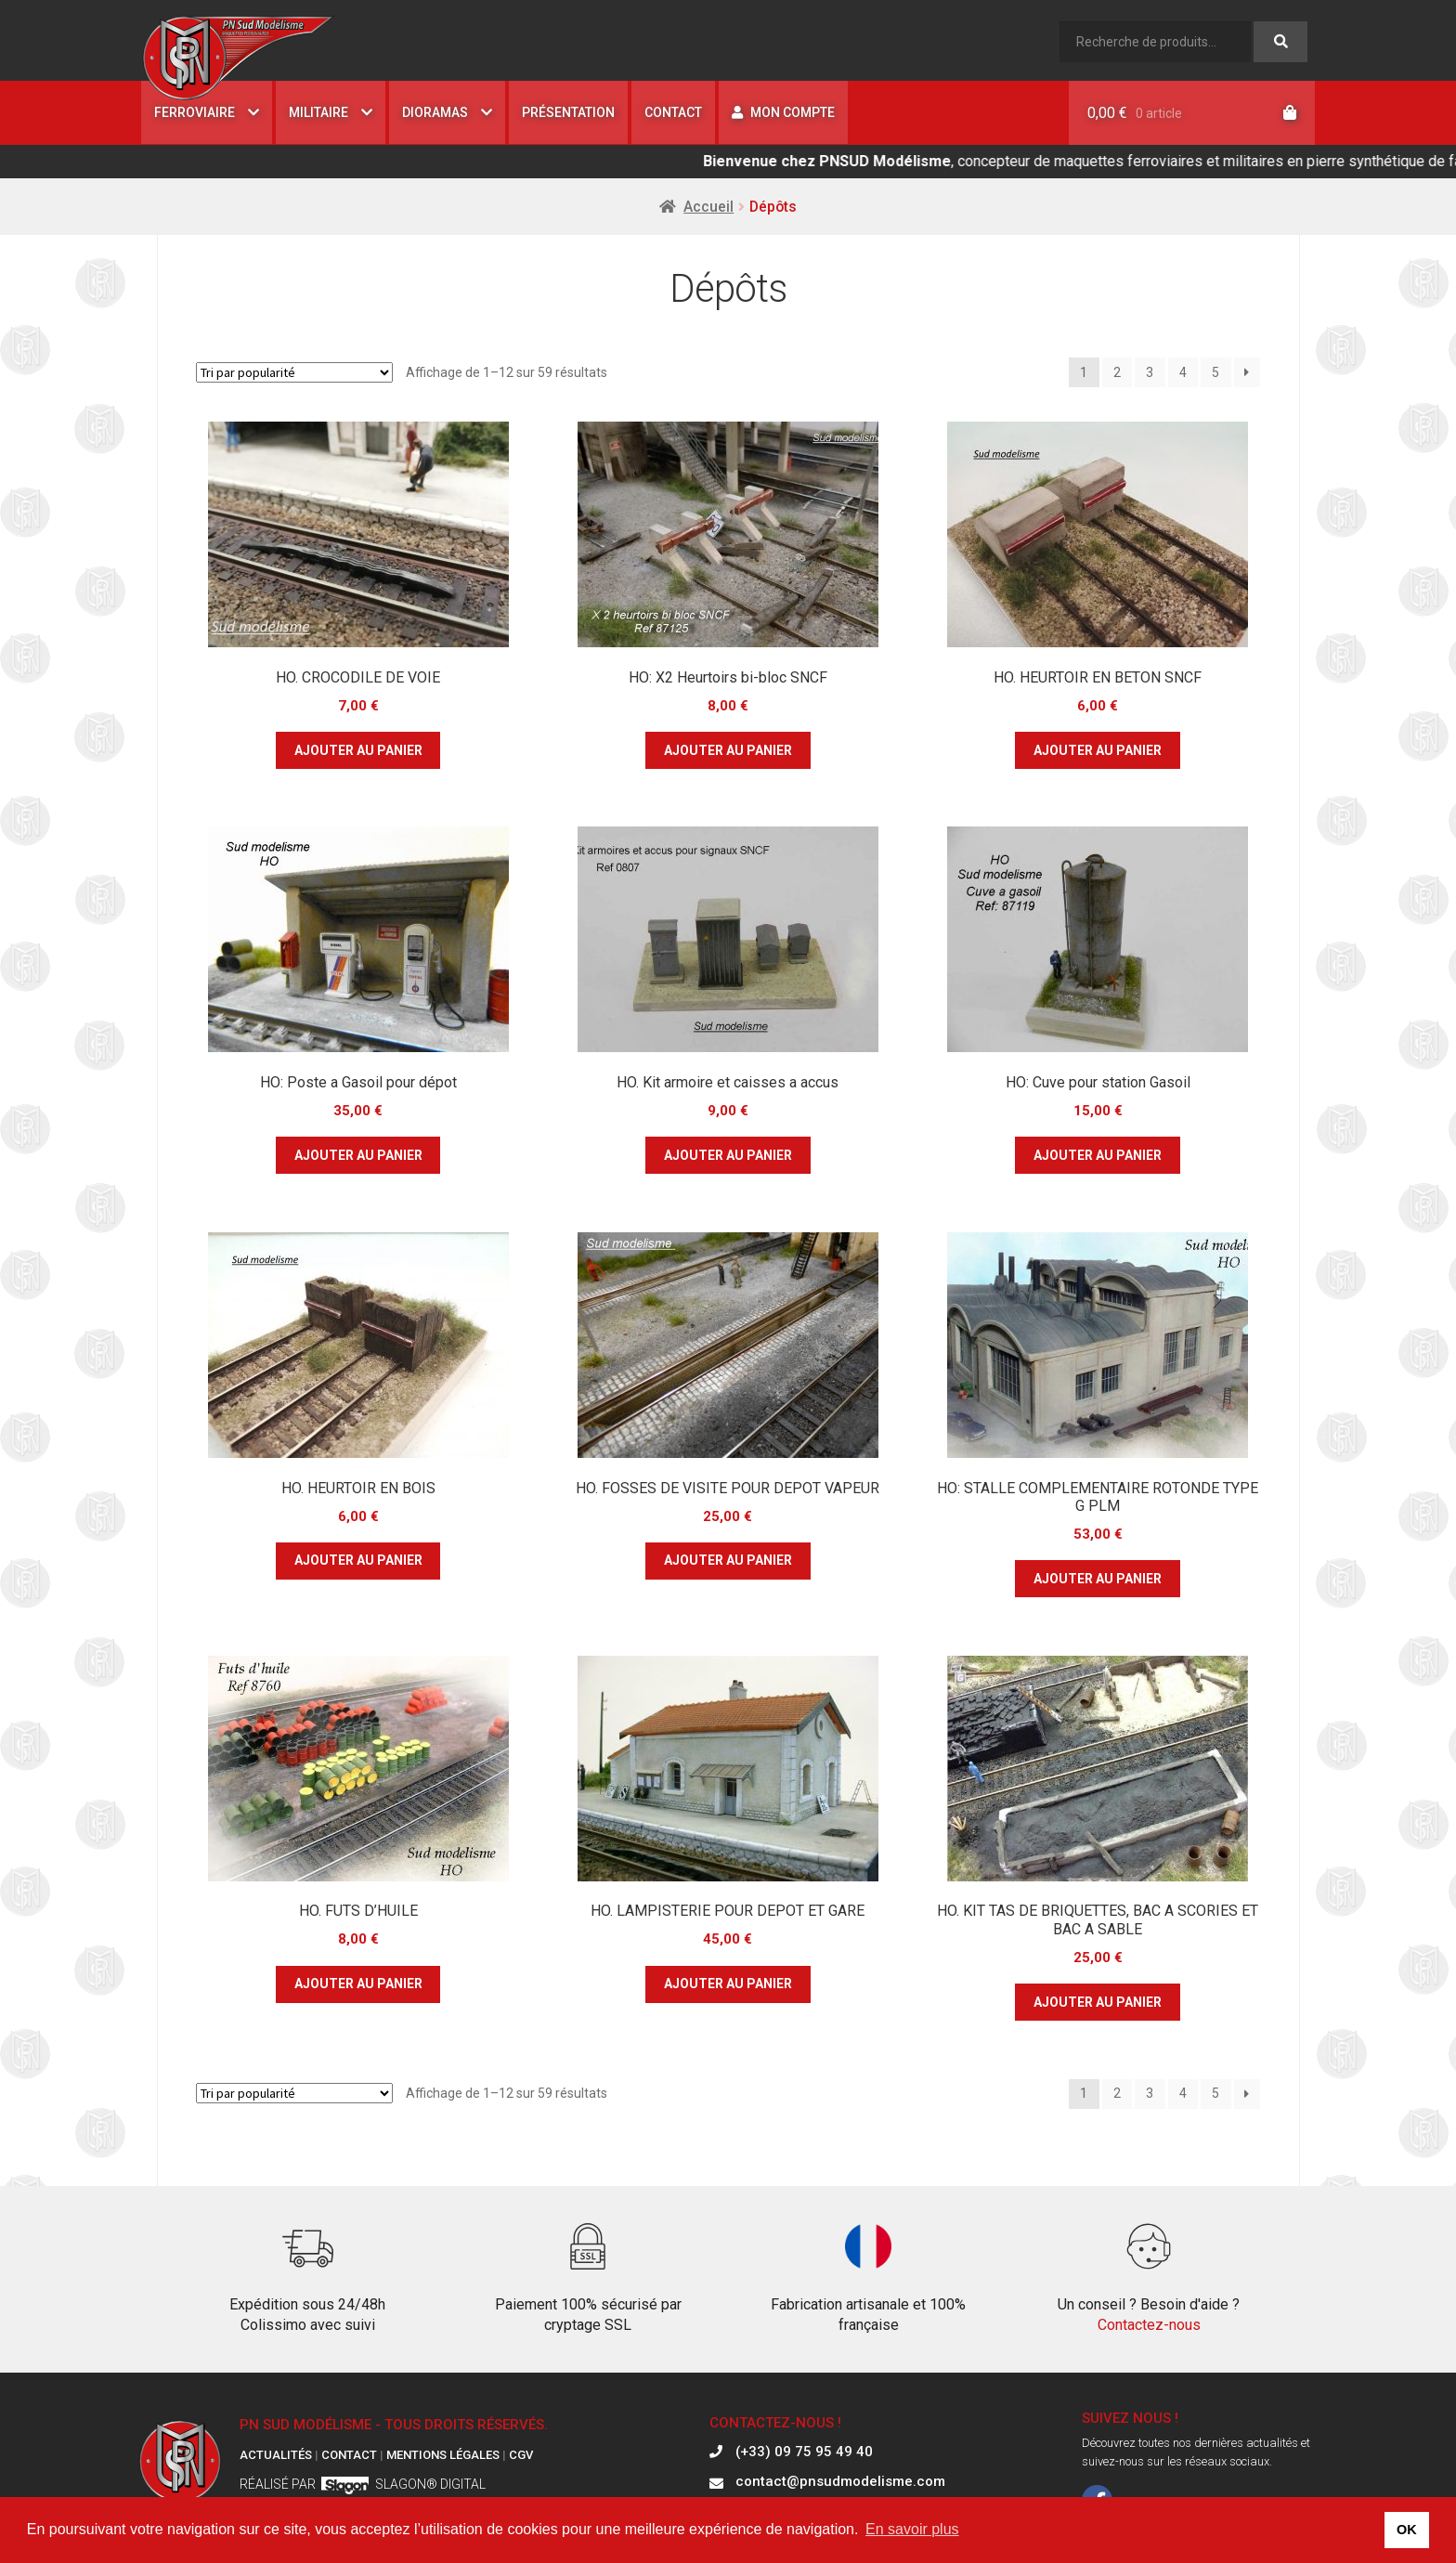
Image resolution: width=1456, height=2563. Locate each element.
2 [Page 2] (1117, 372)
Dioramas (435, 112)
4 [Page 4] (1183, 372)
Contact (673, 112)
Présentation (568, 112)
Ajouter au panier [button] (358, 750)
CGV (521, 2455)
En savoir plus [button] (912, 2529)
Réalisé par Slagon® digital (363, 2484)
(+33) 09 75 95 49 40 (804, 2452)
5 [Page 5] (1215, 372)
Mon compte (783, 112)
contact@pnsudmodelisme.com (840, 2482)
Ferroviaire (194, 112)
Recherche (1280, 41)
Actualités (276, 2455)
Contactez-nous (1149, 2325)
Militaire (318, 112)
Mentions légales (443, 2455)
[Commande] (294, 372)
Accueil (708, 206)
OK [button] (1407, 2529)
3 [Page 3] (1149, 372)
